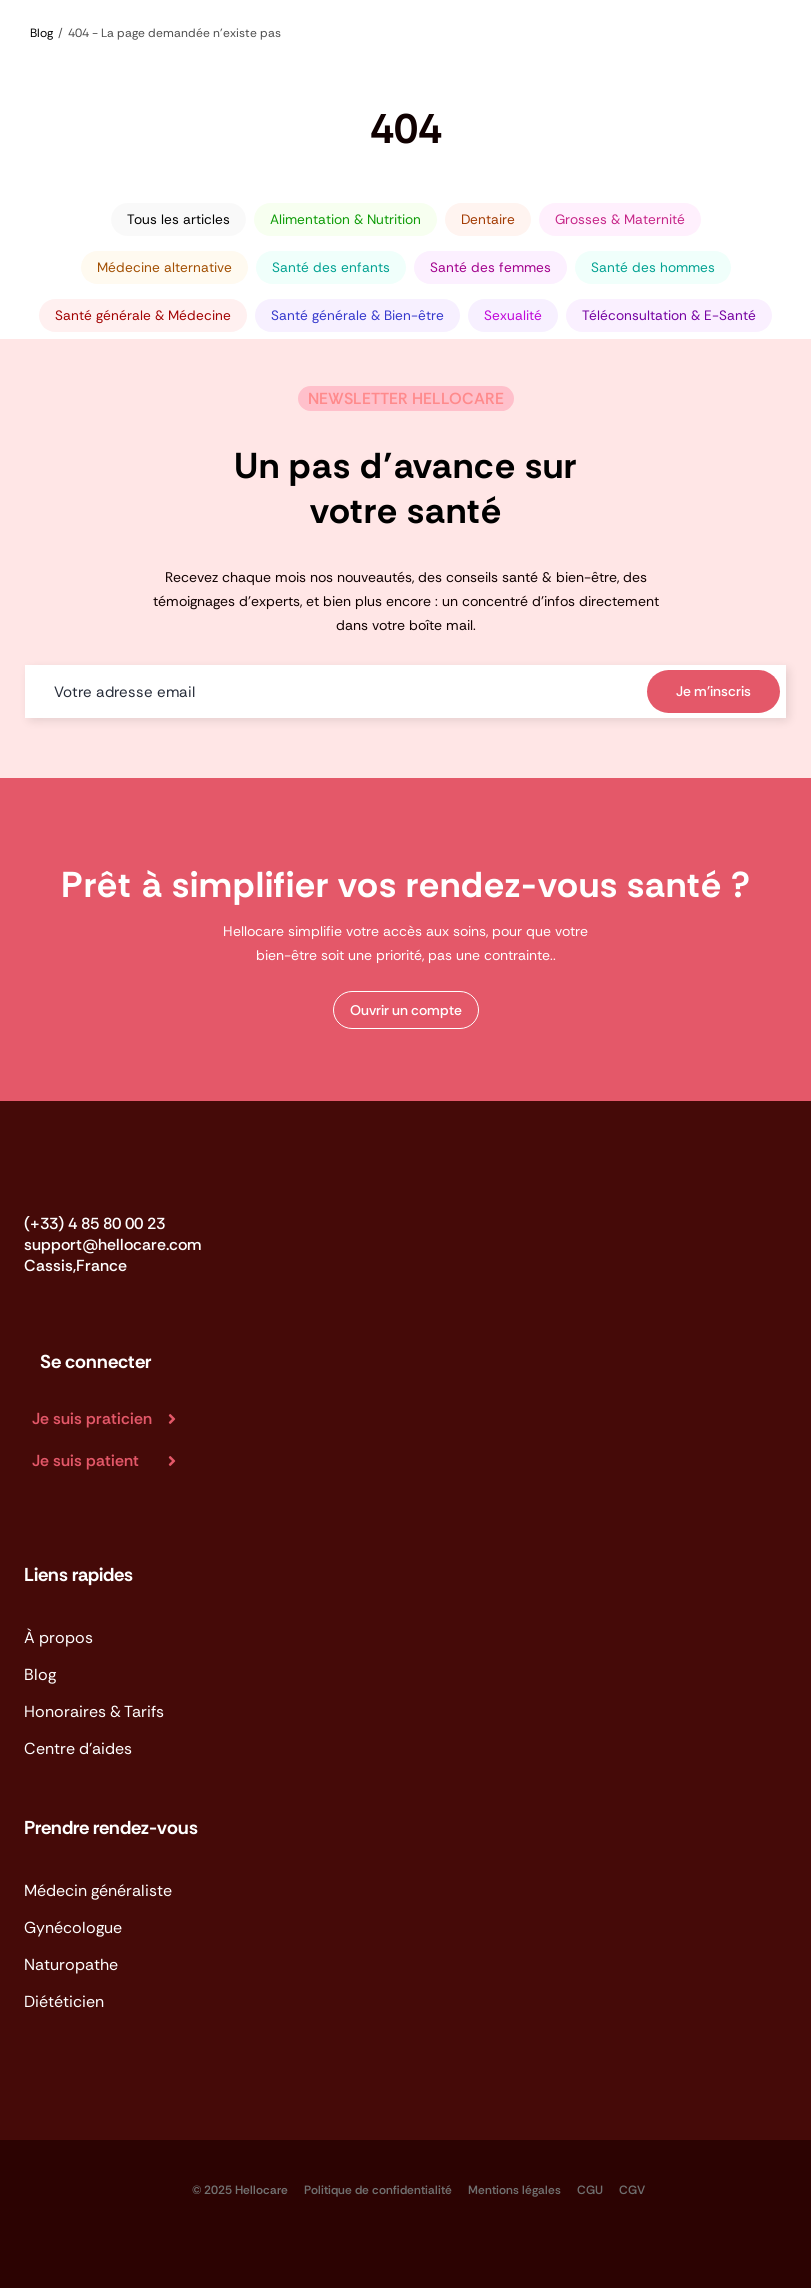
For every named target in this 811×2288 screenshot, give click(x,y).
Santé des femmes (490, 267)
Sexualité (513, 315)
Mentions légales (514, 2190)
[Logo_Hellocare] (87, 1172)
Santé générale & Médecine (143, 315)
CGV (632, 2190)
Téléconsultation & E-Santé (669, 315)
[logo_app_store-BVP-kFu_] (46, 2179)
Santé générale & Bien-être (357, 315)
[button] (406, 1010)
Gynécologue (73, 1927)
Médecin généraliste (98, 1890)
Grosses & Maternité (620, 219)
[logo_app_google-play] (138, 2179)
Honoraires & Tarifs (94, 1711)
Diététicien (64, 2001)
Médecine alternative (164, 267)
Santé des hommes (653, 267)
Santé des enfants (331, 267)
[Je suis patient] (112, 1461)
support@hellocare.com (112, 1244)
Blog (40, 1674)
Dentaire (488, 219)
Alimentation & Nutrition (345, 219)
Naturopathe (71, 1964)
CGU (590, 2190)
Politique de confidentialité (378, 2190)
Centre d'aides (78, 1748)
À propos (58, 1637)
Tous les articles (178, 219)
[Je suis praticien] (112, 1419)
